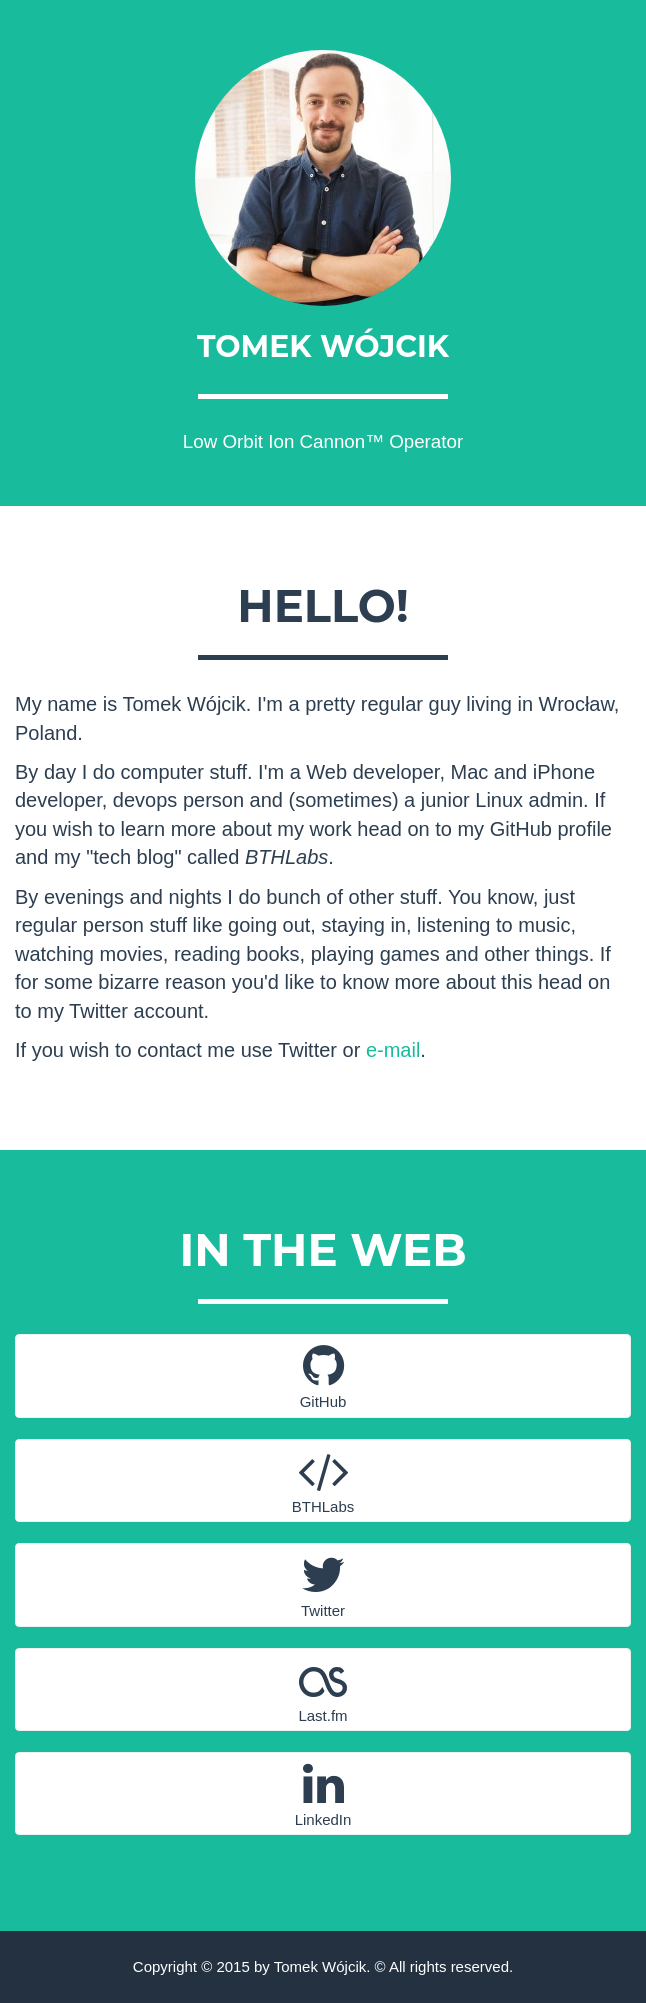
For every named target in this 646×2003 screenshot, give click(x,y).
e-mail (393, 1050)
